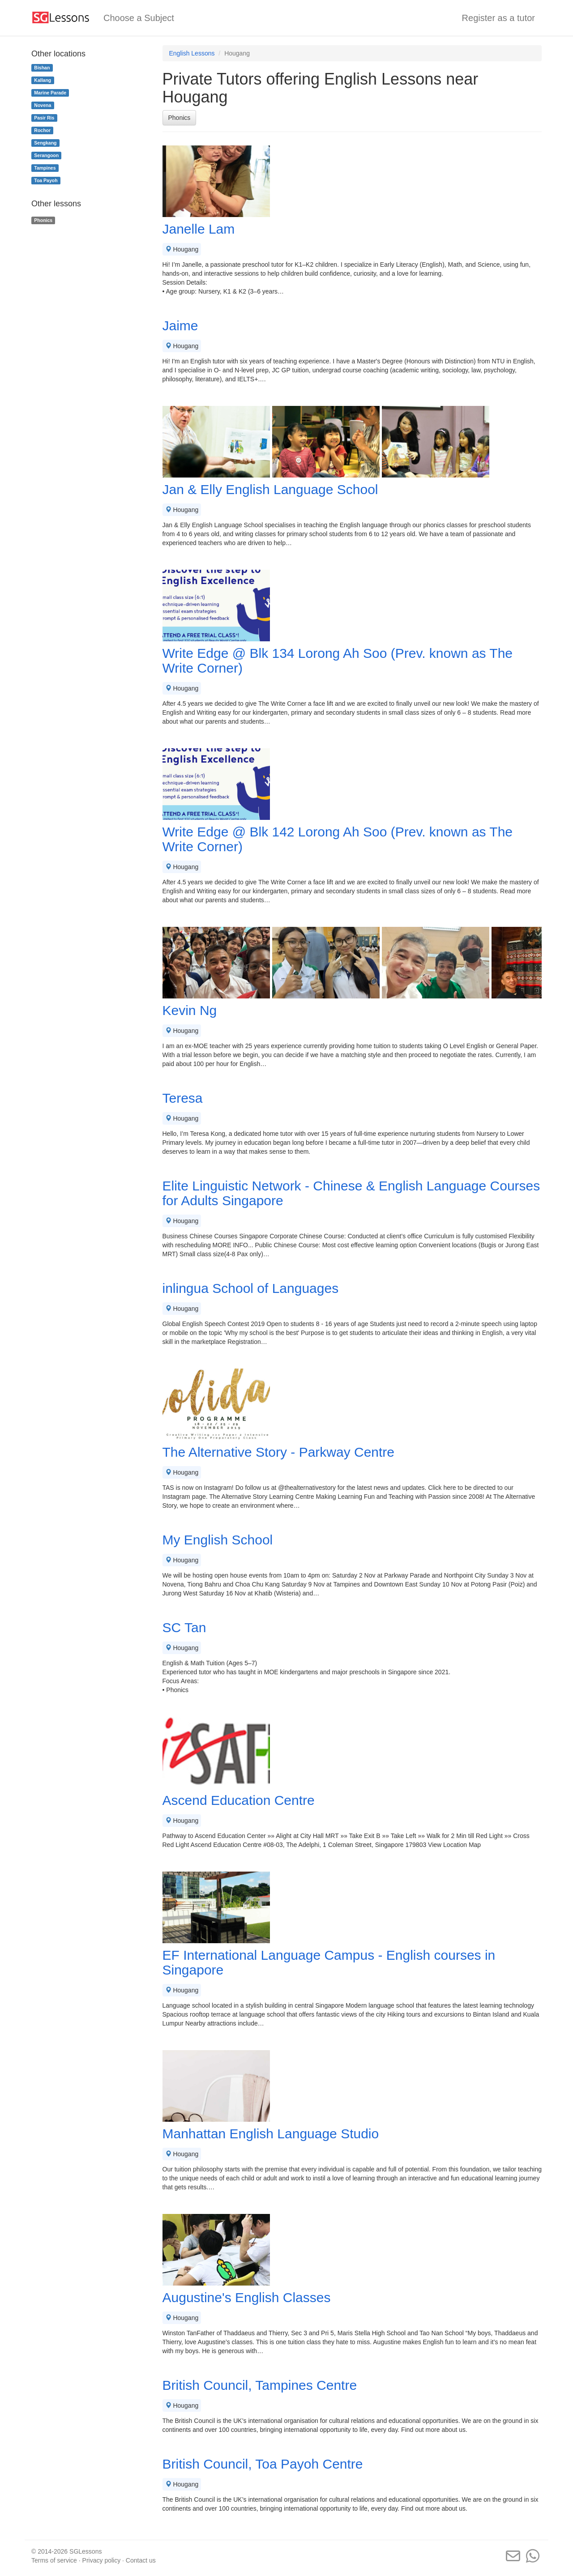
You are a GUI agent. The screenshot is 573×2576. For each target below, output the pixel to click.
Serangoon (46, 155)
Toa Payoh (45, 180)
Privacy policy (101, 2560)
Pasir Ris (44, 117)
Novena (42, 105)
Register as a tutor (498, 18)
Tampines (45, 168)
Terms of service (54, 2560)
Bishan (42, 67)
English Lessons (192, 53)
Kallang (42, 80)
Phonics (179, 117)
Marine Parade (50, 92)
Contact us (141, 2560)
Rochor (42, 130)
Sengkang (45, 142)
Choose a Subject (138, 18)
